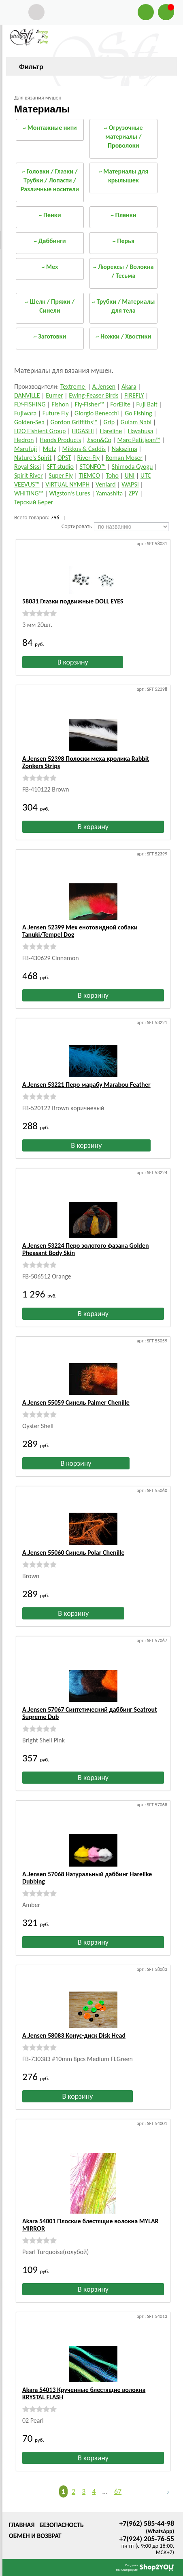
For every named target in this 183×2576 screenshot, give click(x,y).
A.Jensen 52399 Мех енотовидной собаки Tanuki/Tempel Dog (80, 930)
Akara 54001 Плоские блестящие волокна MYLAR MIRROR (90, 2224)
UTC (145, 475)
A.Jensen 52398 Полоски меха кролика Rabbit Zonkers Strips (85, 762)
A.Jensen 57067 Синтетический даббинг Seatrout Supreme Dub (89, 1713)
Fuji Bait (146, 404)
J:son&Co (99, 440)
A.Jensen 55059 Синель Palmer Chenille (76, 1402)
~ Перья (123, 241)
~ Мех (50, 267)
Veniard (106, 484)
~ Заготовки (50, 336)
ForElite (120, 404)
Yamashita (109, 493)
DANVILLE (27, 395)
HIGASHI (83, 431)
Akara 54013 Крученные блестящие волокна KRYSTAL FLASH (83, 2393)
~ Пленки (123, 215)
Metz (49, 449)
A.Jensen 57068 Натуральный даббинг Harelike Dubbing (87, 1877)
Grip (109, 422)
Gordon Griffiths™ (73, 422)
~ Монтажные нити (50, 127)
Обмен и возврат (35, 2536)
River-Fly (88, 457)
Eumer (54, 395)
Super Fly (61, 475)
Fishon (60, 404)
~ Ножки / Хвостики (123, 336)
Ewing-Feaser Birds (93, 395)
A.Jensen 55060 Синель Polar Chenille (73, 1552)
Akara (128, 386)
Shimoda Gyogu (132, 466)
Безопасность (61, 2525)
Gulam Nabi (136, 422)
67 (117, 2491)
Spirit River (28, 475)
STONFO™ (93, 466)
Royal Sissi (27, 466)
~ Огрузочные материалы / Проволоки (123, 136)
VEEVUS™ (27, 484)
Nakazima (124, 449)
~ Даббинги (50, 241)
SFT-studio (60, 466)
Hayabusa (140, 431)
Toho (112, 475)
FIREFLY (134, 395)
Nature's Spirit (32, 457)
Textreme (73, 386)
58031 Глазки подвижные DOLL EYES (72, 601)
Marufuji (25, 449)
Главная (21, 2525)
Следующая (164, 2492)
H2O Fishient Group (40, 431)
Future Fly (56, 413)
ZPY (133, 493)
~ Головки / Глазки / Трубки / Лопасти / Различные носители (50, 180)
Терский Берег (33, 502)
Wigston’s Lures (69, 493)
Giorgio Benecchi (96, 413)
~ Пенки (49, 215)
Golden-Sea (29, 422)
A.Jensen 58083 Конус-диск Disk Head (74, 2035)
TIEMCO (89, 475)
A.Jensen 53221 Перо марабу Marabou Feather (86, 1084)
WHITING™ (28, 493)
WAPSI (129, 484)
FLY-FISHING (30, 404)
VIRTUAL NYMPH (67, 484)
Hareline (111, 431)
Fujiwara (25, 413)
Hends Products (60, 440)
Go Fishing (138, 413)
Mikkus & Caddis (84, 449)
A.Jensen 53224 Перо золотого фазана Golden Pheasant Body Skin (85, 1249)
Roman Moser (124, 457)
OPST (64, 457)
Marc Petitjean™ (138, 440)
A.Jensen (104, 386)
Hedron (24, 440)
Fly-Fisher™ (89, 404)
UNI (130, 475)
